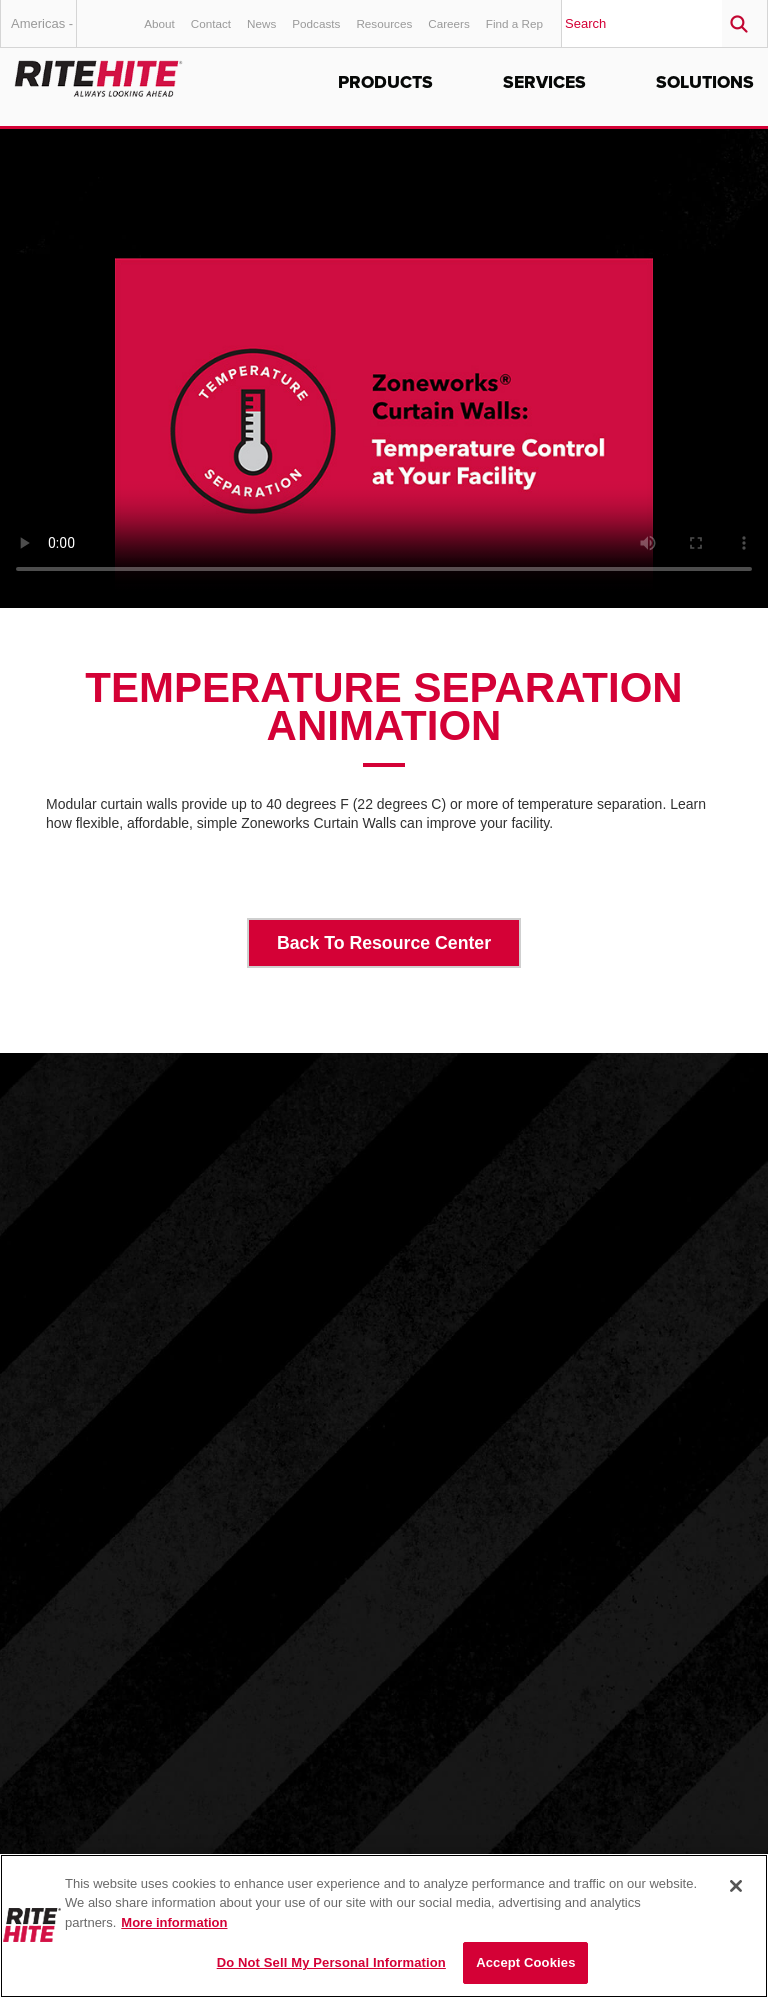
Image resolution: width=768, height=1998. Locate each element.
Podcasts (316, 23)
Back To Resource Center (384, 943)
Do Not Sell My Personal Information (331, 1962)
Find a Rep (514, 23)
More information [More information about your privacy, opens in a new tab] (174, 1922)
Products (385, 82)
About (159, 23)
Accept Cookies (525, 1962)
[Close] (736, 1886)
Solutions (705, 82)
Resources (384, 23)
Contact (211, 23)
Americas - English (44, 31)
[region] (384, 1926)
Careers (449, 23)
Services (544, 82)
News (261, 23)
